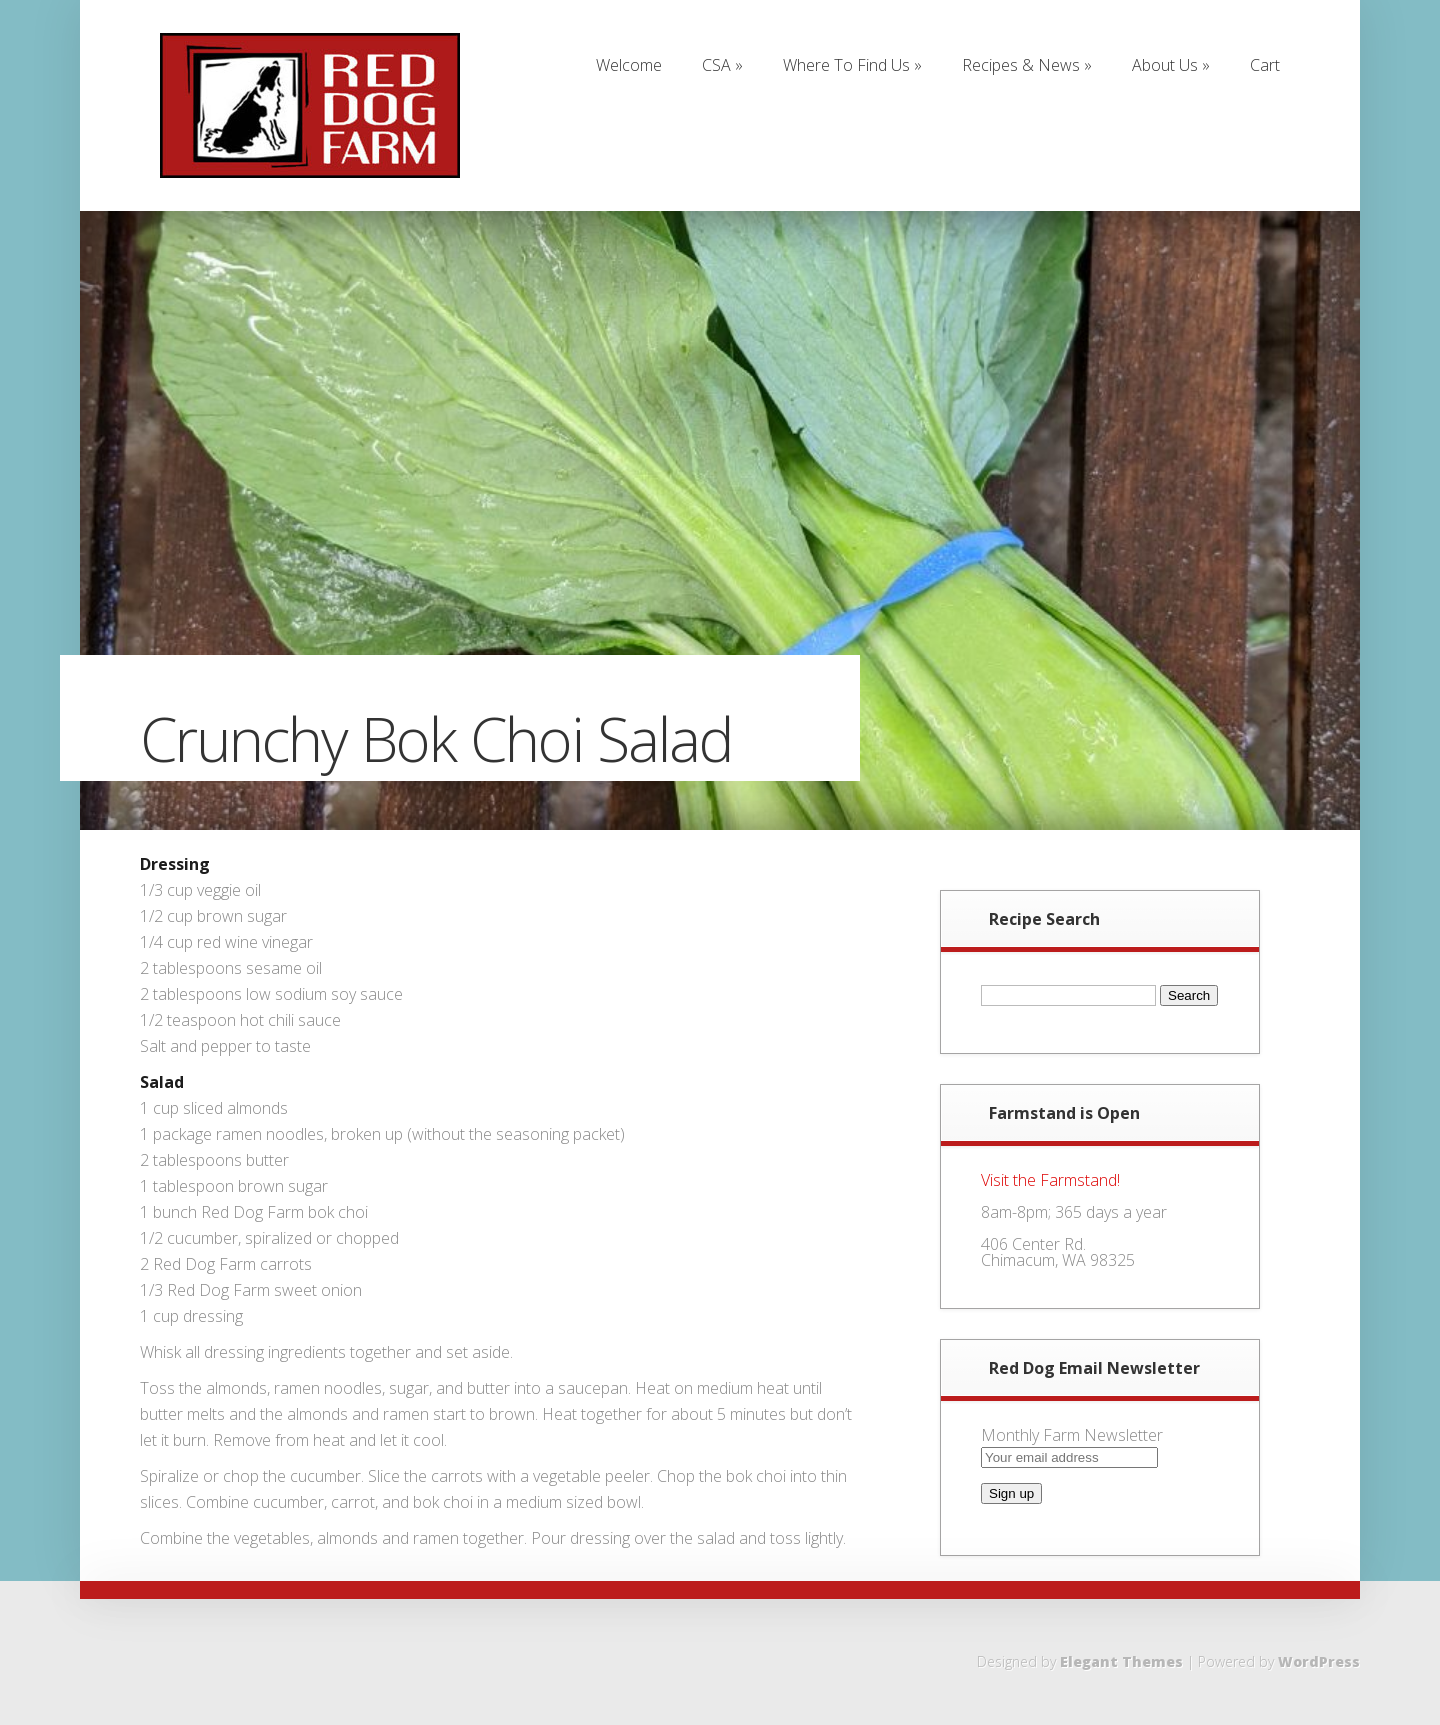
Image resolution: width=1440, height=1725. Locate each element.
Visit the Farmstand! (1050, 1180)
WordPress (1319, 1661)
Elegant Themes (1121, 1661)
